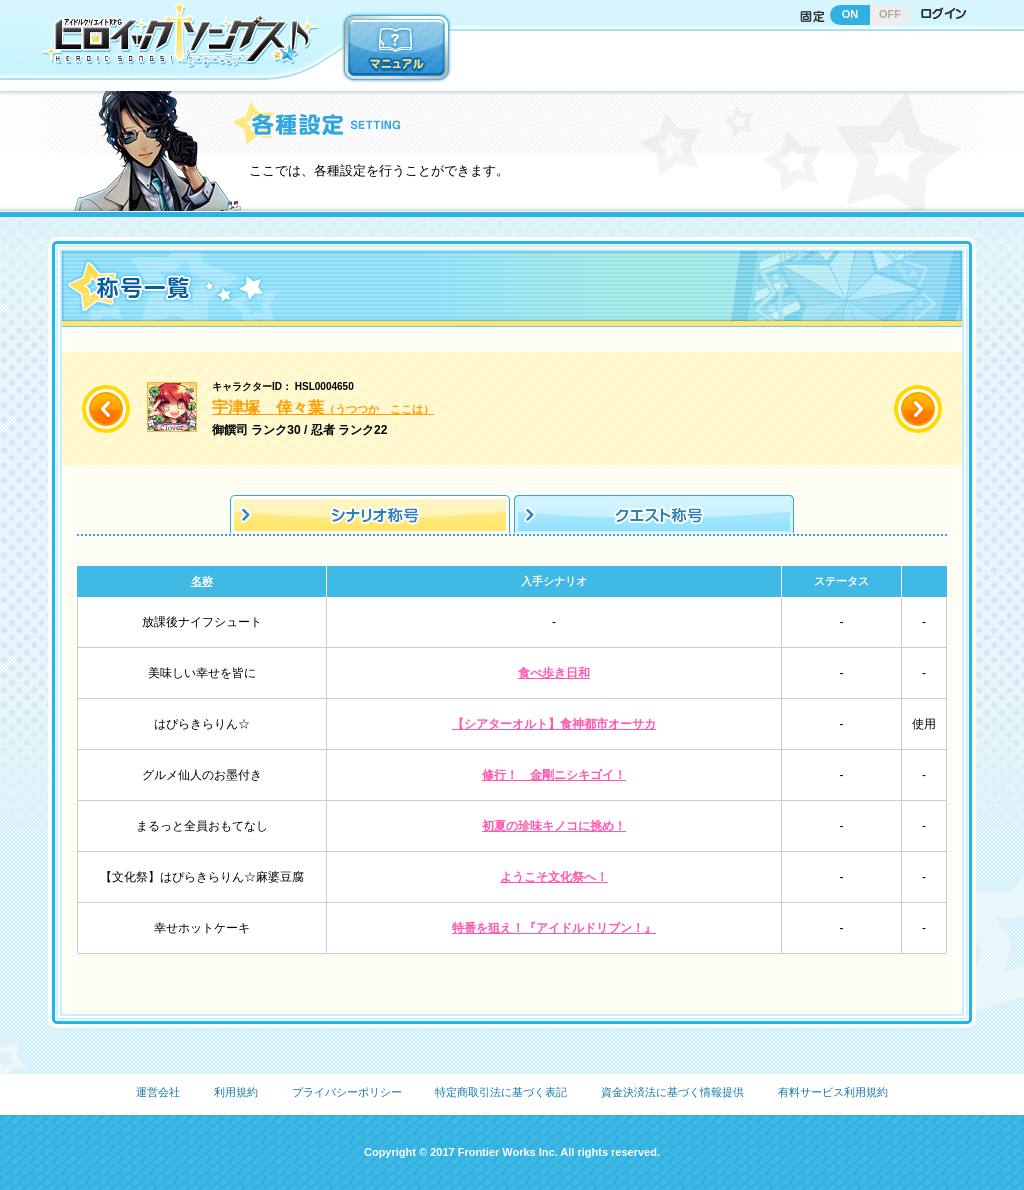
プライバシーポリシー (347, 1092)
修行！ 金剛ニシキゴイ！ (554, 775)
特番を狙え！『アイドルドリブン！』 (554, 928)
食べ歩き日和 (554, 673)
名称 (202, 581)
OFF (890, 14)
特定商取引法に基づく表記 (501, 1092)
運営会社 (158, 1092)
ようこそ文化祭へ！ (554, 877)
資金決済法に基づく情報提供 (672, 1092)
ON (850, 14)
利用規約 (236, 1092)
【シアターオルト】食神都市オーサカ (554, 724)
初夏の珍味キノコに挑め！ (554, 826)
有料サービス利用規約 (833, 1092)
